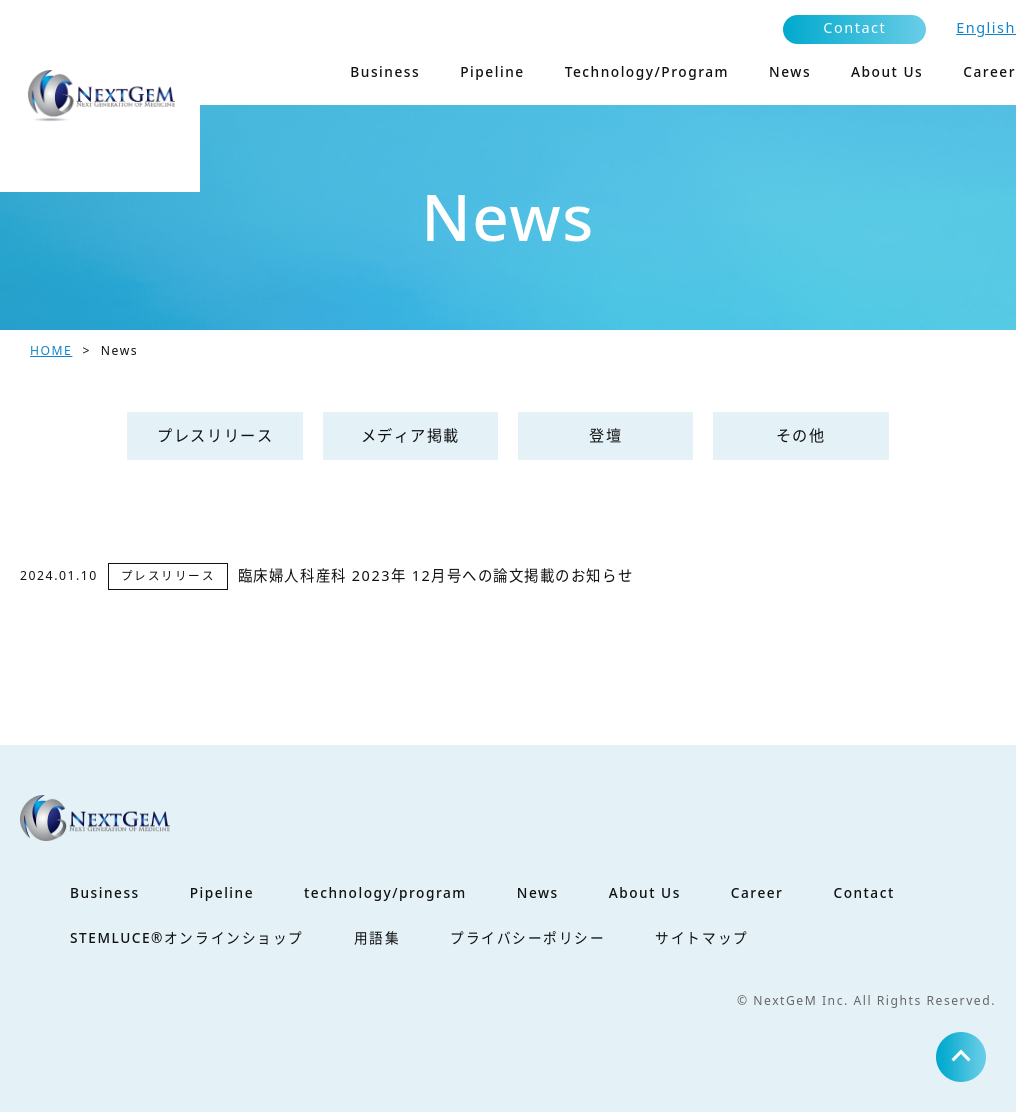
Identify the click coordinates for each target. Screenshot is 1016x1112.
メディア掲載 (410, 435)
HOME (51, 350)
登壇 (605, 435)
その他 (801, 435)
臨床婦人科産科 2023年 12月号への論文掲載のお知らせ (435, 575)
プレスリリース (215, 435)
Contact (854, 27)
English (986, 27)
